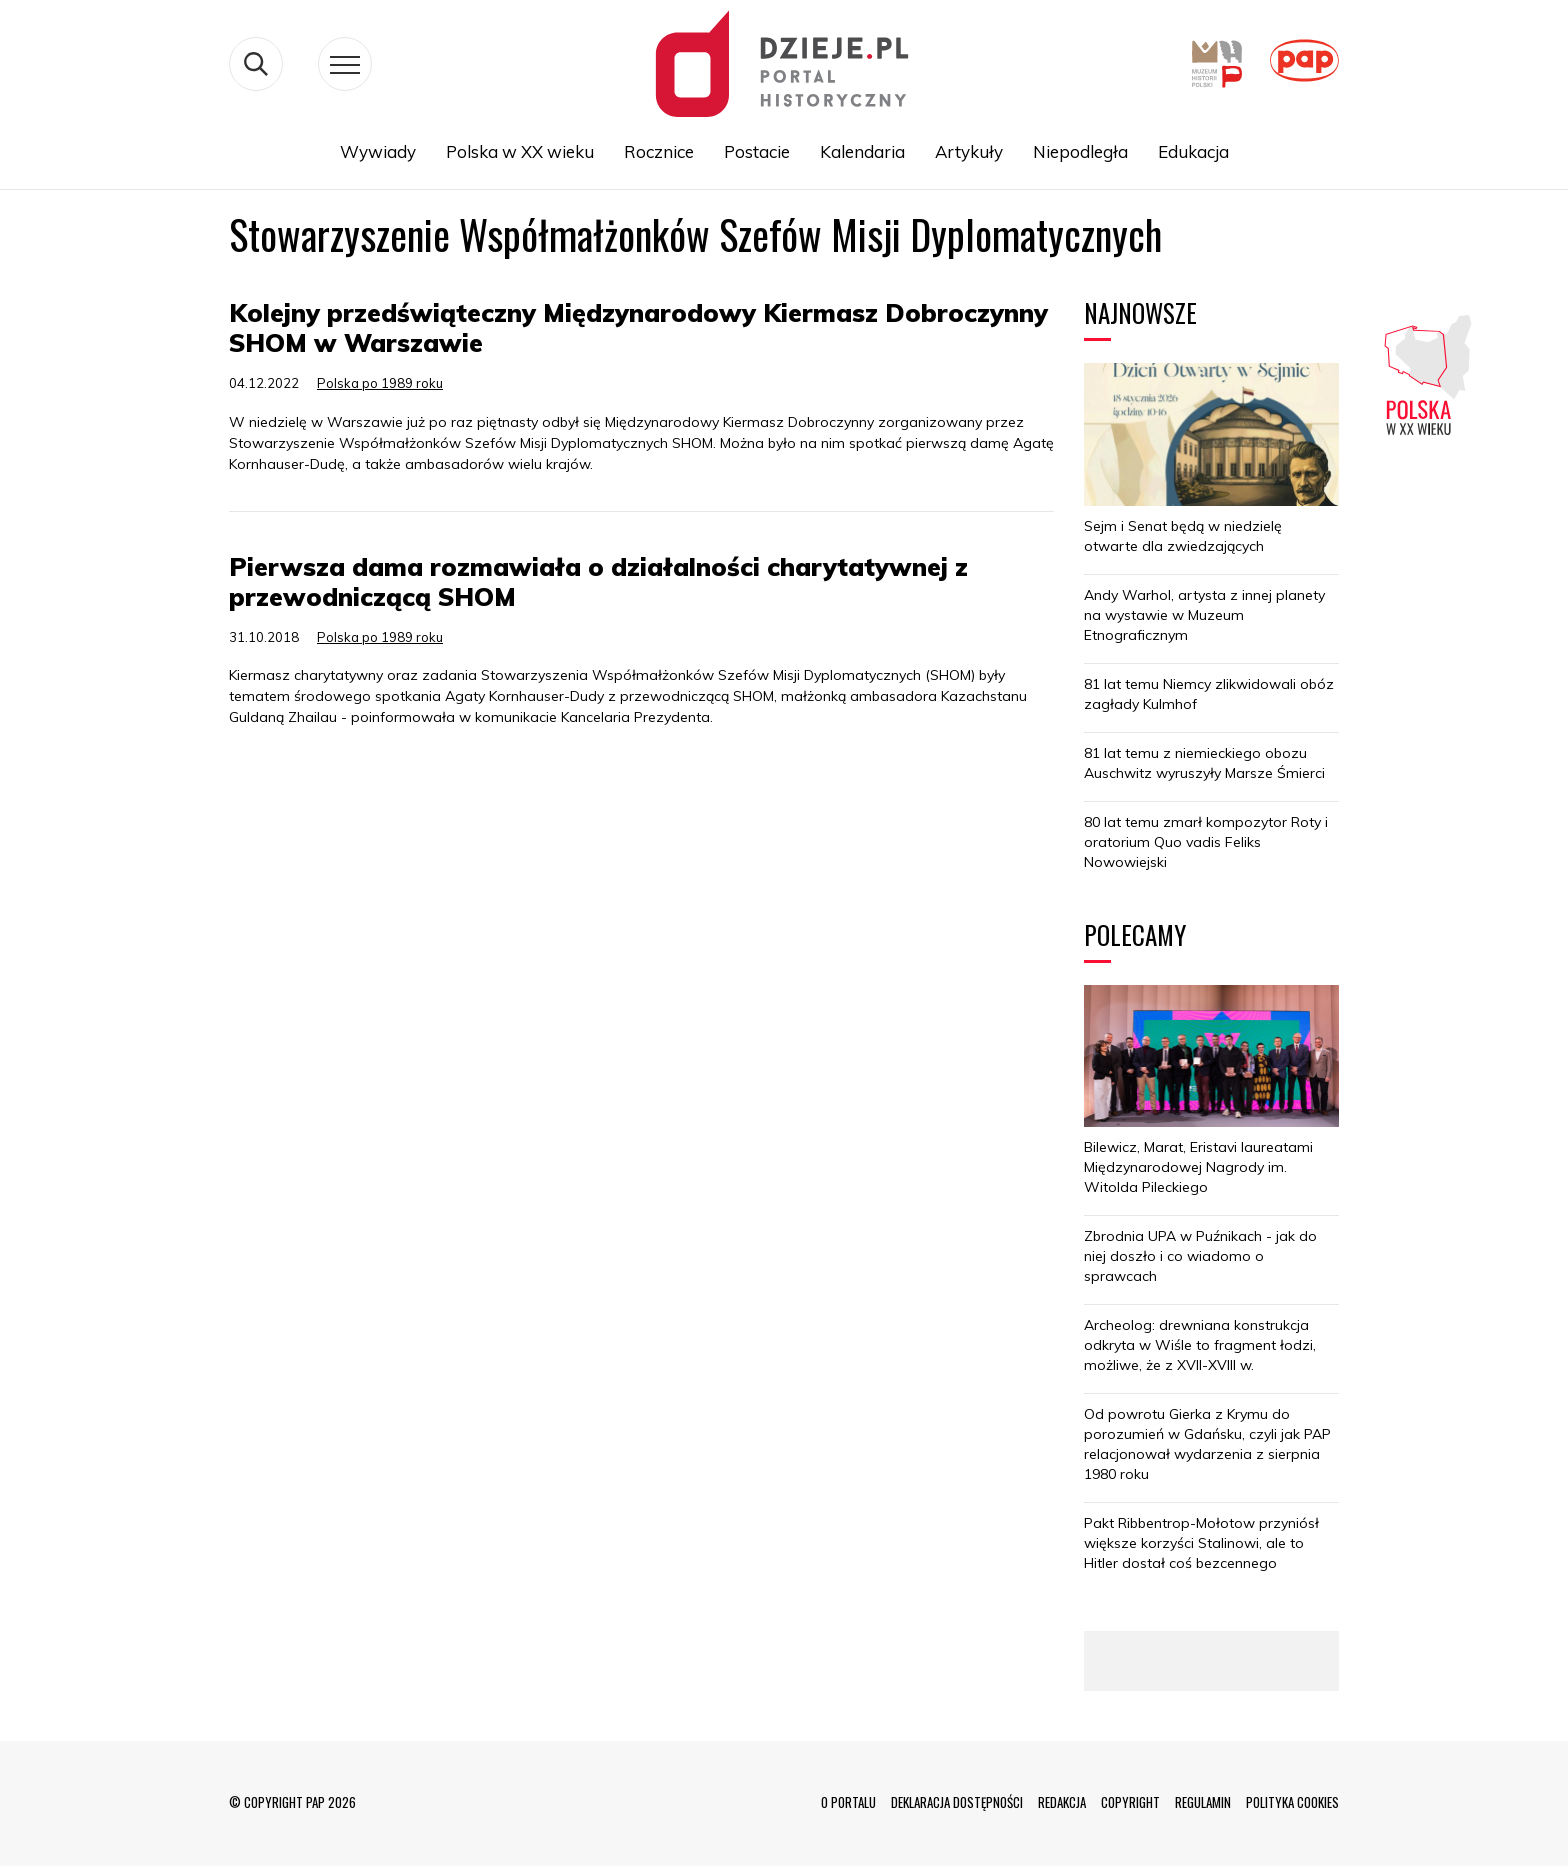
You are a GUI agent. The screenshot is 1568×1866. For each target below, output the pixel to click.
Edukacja (1193, 151)
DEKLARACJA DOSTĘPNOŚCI (957, 1802)
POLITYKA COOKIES (1292, 1802)
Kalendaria (862, 151)
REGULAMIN (1203, 1802)
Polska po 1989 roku (380, 383)
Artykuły (969, 151)
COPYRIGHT (1130, 1802)
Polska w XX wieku (520, 151)
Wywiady (378, 151)
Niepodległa (1080, 151)
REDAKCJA (1062, 1802)
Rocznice (659, 151)
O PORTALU (848, 1802)
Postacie (757, 151)
